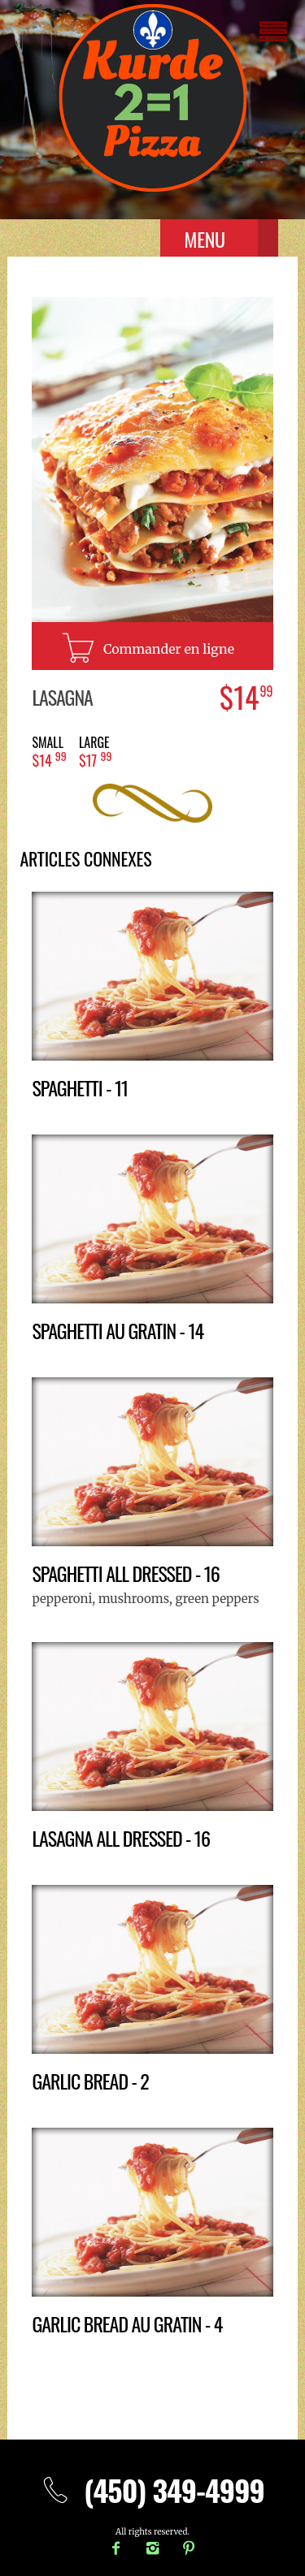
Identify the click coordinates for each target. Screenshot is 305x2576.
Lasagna (62, 696)
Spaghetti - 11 (80, 1087)
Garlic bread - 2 (90, 2080)
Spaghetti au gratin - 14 (117, 1330)
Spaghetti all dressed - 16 (125, 1573)
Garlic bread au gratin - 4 (127, 2323)
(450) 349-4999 (152, 2489)
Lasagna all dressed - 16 (121, 1837)
